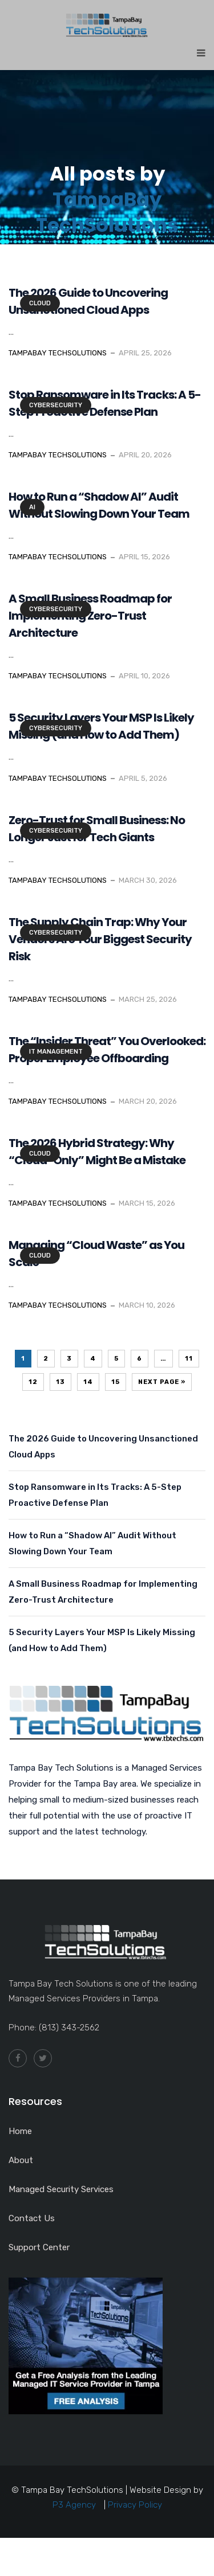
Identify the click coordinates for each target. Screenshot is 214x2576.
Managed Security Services (61, 2189)
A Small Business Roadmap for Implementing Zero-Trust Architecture (103, 1592)
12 (33, 1382)
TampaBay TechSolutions (107, 212)
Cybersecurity (55, 405)
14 (88, 1382)
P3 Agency (74, 2505)
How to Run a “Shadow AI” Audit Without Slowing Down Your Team (92, 1543)
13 (60, 1382)
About (21, 2160)
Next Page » (161, 1382)
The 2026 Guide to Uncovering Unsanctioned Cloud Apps (103, 1447)
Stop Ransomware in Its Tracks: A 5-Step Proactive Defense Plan (95, 1495)
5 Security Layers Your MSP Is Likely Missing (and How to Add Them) (102, 1640)
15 (115, 1382)
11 (189, 1358)
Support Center (39, 2247)
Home (20, 2131)
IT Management (56, 1051)
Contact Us (32, 2218)
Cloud (40, 303)
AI (32, 507)
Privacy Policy (135, 2505)
